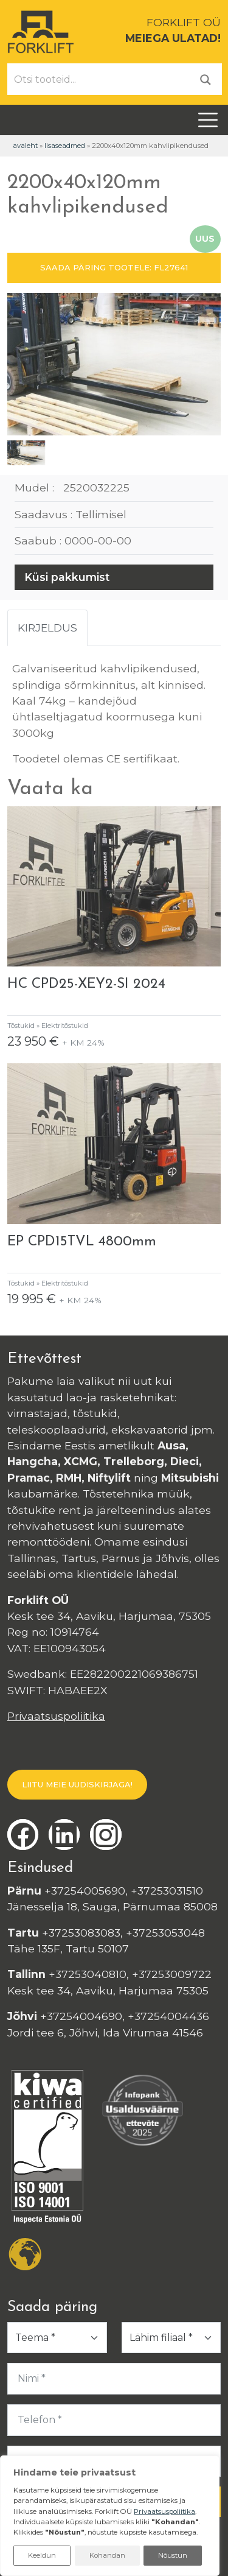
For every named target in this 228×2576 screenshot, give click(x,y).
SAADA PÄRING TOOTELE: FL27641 (114, 267)
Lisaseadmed (64, 145)
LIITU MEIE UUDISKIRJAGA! (77, 1784)
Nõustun (172, 2555)
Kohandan (107, 2555)
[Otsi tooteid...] (99, 79)
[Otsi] (205, 79)
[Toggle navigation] (208, 120)
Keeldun (42, 2555)
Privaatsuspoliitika (56, 1715)
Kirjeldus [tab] (47, 627)
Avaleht (25, 145)
